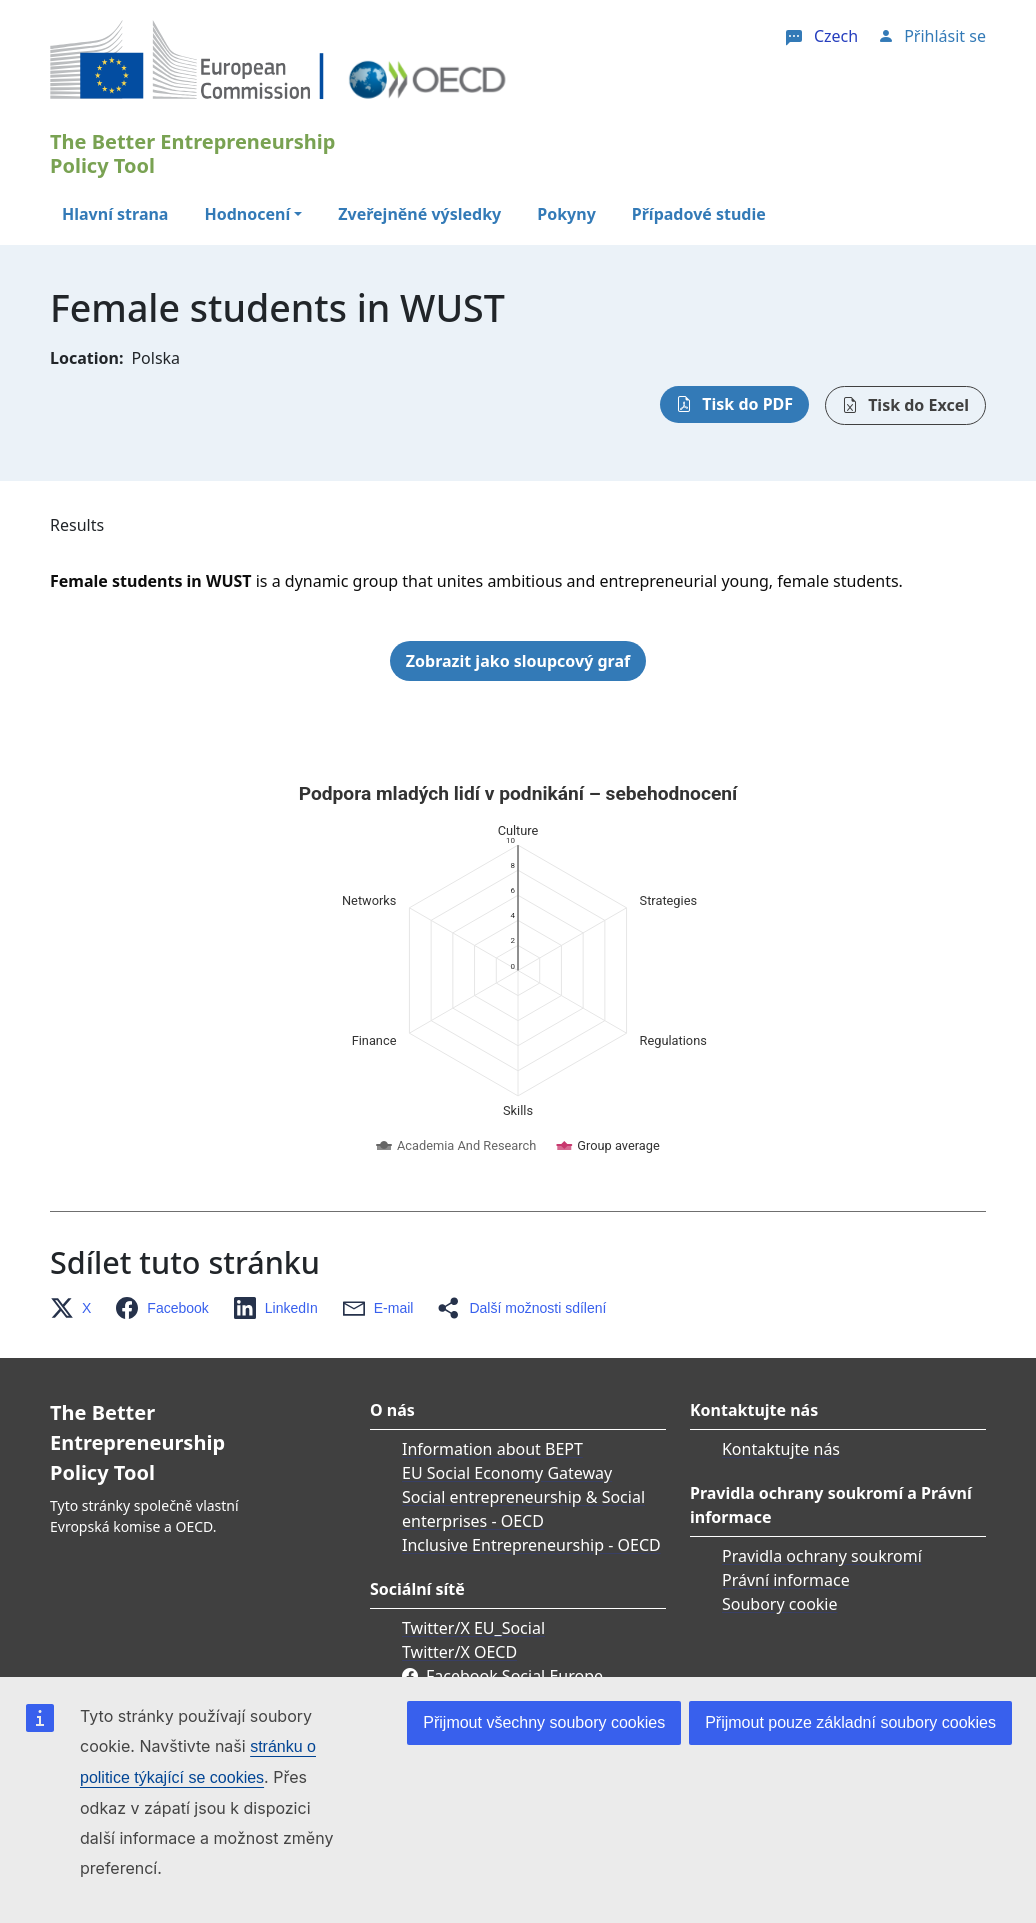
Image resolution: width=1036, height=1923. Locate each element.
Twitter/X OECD (459, 1454)
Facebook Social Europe (514, 1478)
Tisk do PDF (747, 404)
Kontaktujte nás (781, 1251)
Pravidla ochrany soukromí (822, 1358)
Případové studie (699, 214)
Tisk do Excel (918, 405)
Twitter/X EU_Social (473, 1430)
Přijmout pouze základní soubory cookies (850, 1722)
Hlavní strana (115, 214)
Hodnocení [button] (247, 214)
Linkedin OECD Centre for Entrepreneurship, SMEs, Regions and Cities (526, 1526)
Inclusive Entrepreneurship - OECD (531, 1347)
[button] (76, 1110)
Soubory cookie (780, 1406)
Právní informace (786, 1382)
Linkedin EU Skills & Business (534, 1574)
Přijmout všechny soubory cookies (544, 1722)
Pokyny (566, 214)
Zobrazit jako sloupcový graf (518, 661)
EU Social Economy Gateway (507, 1275)
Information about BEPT (492, 1251)
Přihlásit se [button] (945, 36)
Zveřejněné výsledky (419, 214)
